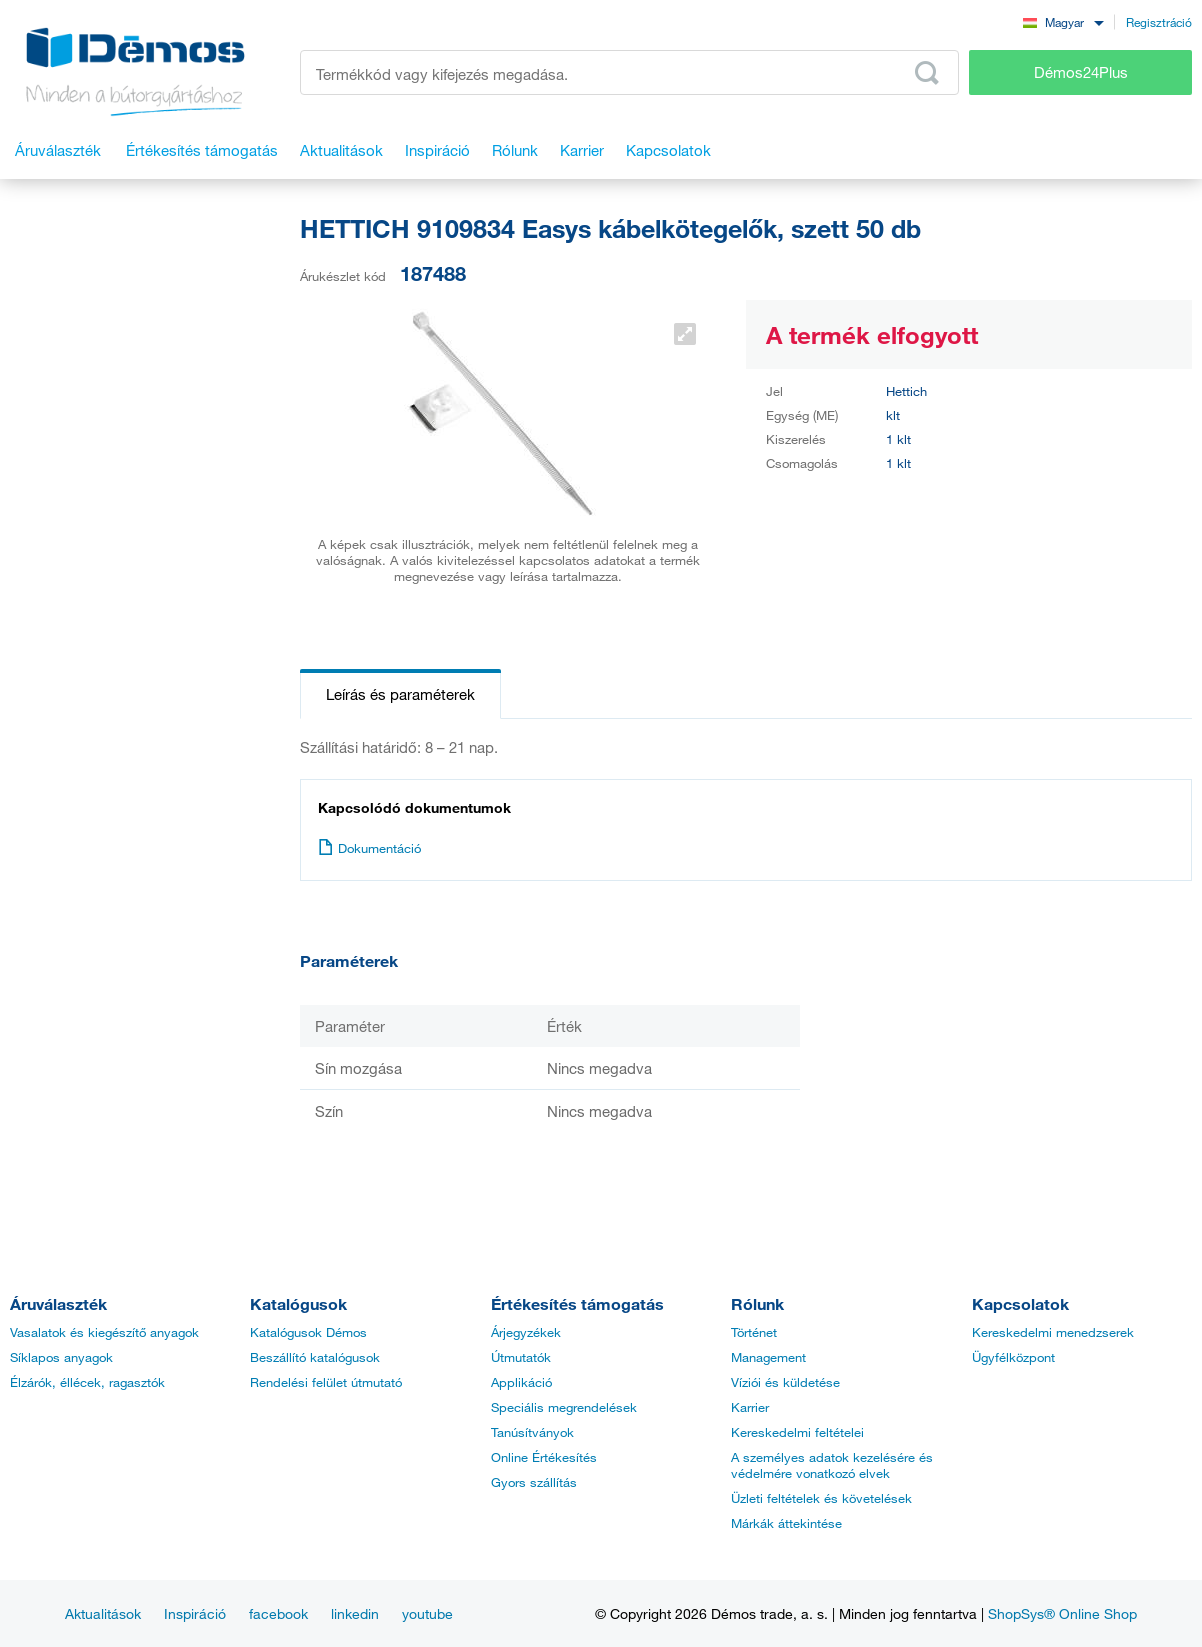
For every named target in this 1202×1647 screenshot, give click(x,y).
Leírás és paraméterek (400, 694)
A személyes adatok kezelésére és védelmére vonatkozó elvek (832, 1465)
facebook (278, 1613)
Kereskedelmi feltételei (797, 1432)
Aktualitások (103, 1613)
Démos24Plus (1081, 72)
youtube (427, 1613)
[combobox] (1063, 21)
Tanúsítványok (532, 1432)
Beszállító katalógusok (315, 1357)
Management (768, 1357)
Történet (754, 1332)
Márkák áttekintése (786, 1523)
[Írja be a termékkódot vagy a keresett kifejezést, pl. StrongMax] (629, 72)
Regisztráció (1159, 22)
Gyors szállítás (534, 1482)
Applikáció (521, 1382)
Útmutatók (521, 1357)
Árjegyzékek (526, 1332)
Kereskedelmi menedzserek (1053, 1332)
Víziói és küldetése (785, 1382)
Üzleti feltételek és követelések (821, 1498)
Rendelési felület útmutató (326, 1382)
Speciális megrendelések (564, 1407)
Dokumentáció (369, 848)
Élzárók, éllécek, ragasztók (87, 1382)
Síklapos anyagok (61, 1357)
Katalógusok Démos (308, 1332)
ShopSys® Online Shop (1062, 1613)
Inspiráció (195, 1613)
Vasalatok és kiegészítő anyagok (104, 1332)
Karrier (750, 1407)
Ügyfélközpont (1013, 1357)
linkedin (355, 1613)
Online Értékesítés (544, 1457)
